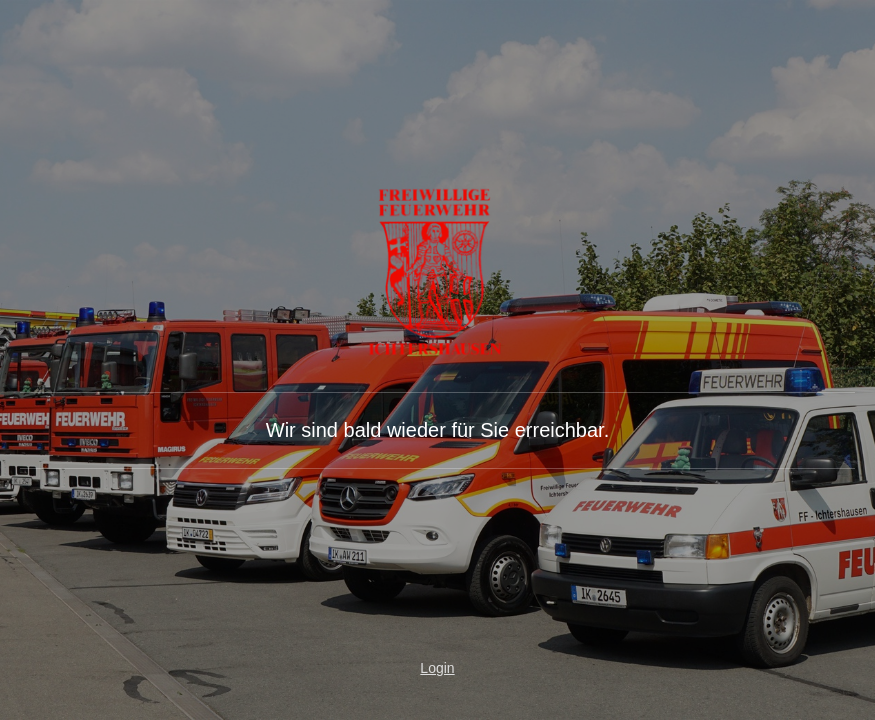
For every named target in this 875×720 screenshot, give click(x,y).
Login (437, 668)
